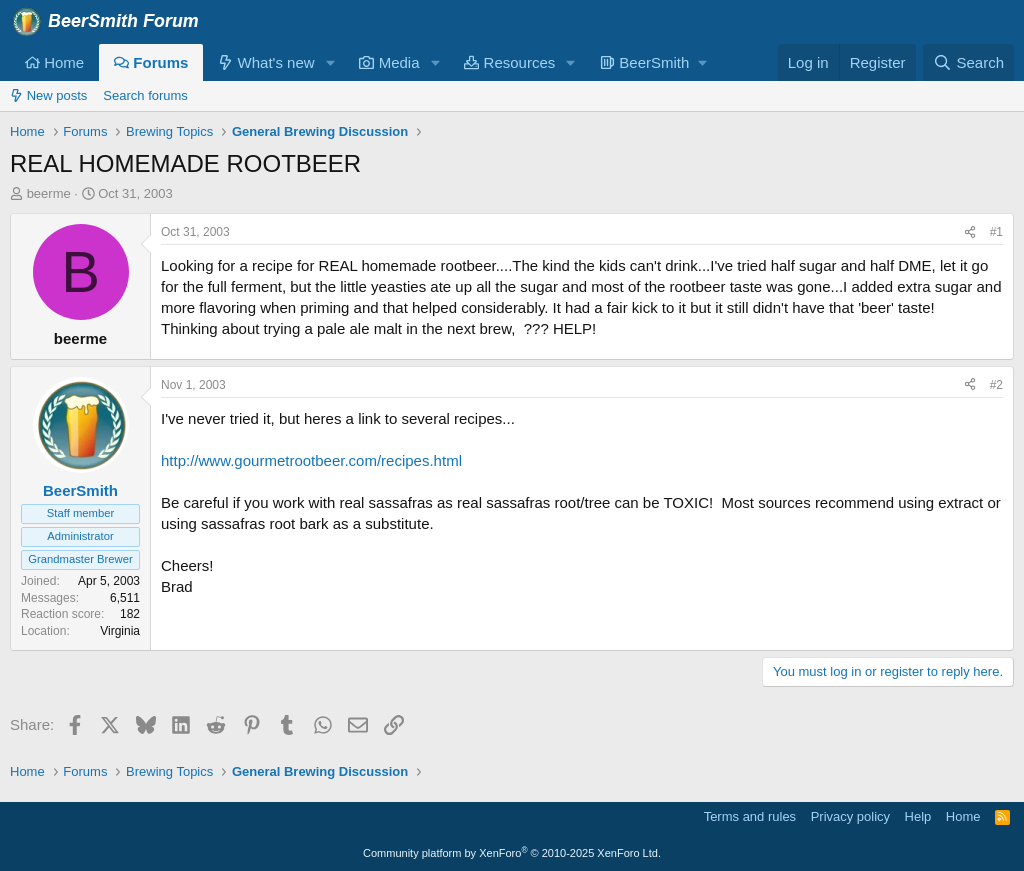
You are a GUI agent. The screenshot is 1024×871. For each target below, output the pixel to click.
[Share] (970, 232)
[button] (330, 62)
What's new (266, 62)
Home (54, 62)
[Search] (968, 62)
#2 (996, 385)
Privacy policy (850, 816)
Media (389, 62)
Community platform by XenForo (512, 853)
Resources (509, 62)
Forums (151, 62)
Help (918, 816)
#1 (996, 232)
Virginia (120, 631)
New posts (48, 95)
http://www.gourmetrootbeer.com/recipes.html (311, 460)
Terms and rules (750, 816)
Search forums (145, 95)
